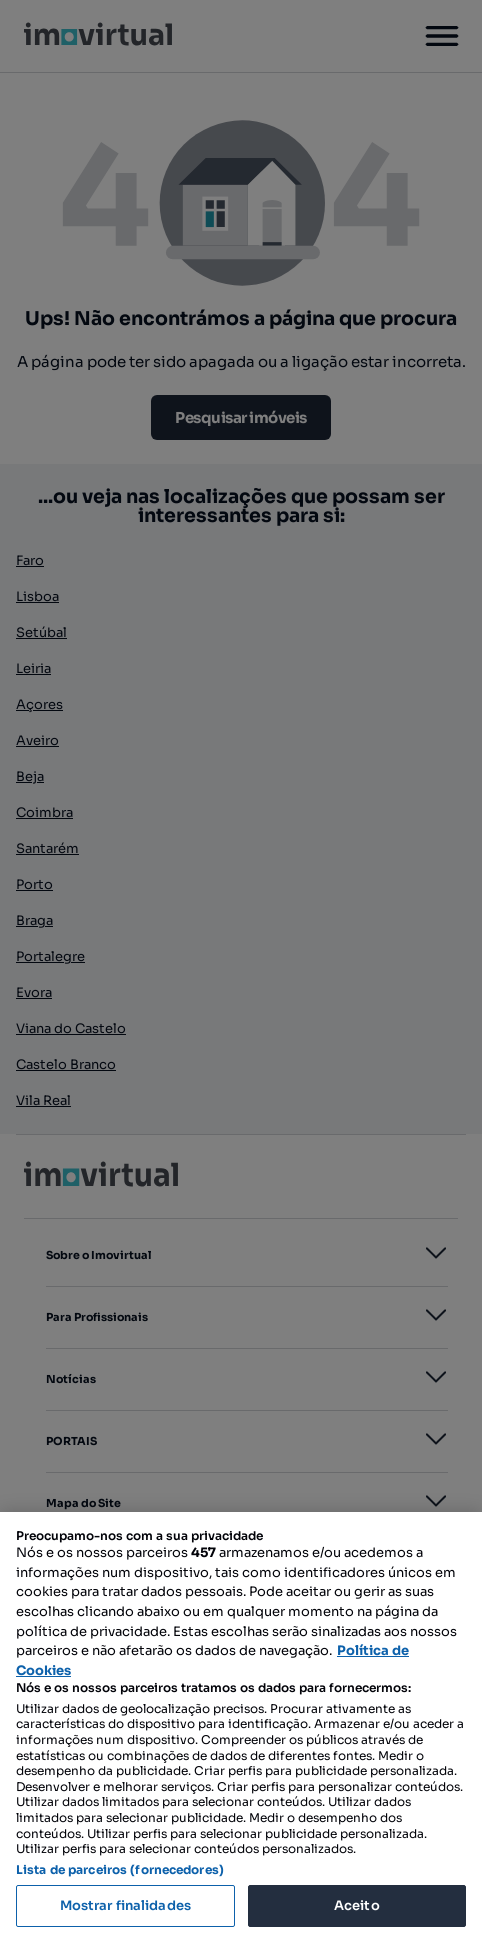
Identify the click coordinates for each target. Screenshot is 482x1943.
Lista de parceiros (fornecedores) (120, 1869)
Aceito (357, 1905)
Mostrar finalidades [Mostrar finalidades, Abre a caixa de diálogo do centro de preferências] (125, 1905)
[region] (241, 1727)
